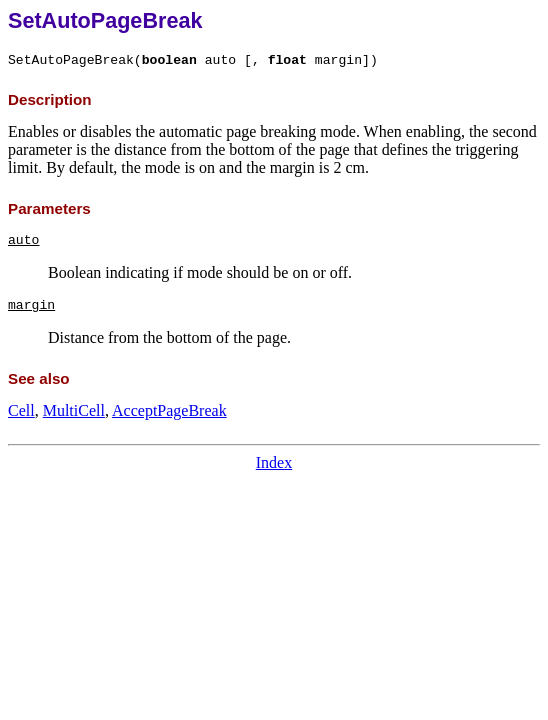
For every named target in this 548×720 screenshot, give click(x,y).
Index (274, 462)
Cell (21, 410)
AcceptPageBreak (169, 410)
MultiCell (74, 410)
